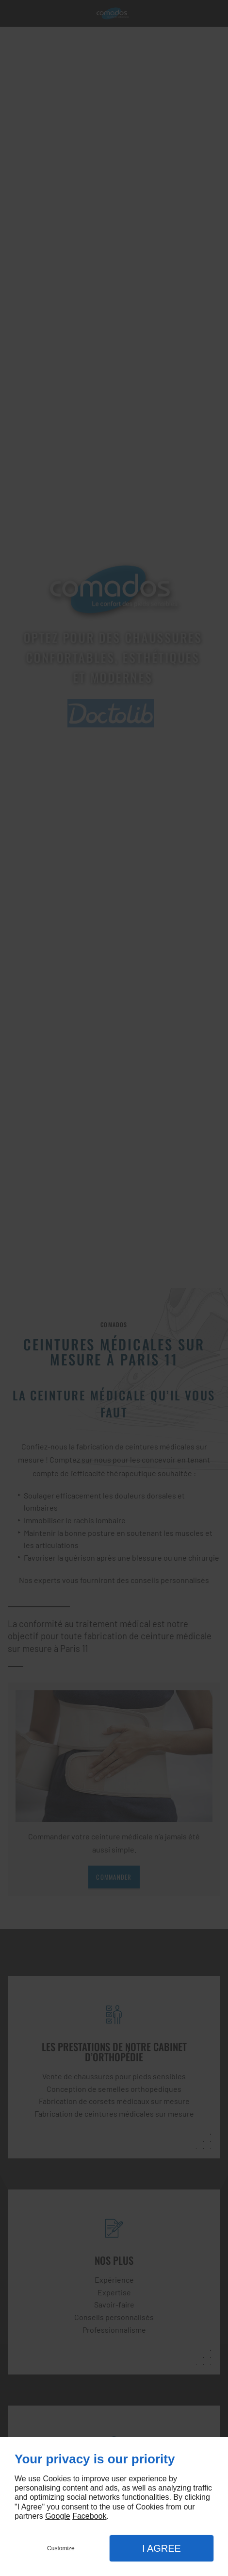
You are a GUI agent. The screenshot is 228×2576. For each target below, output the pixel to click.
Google (57, 2516)
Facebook (89, 2516)
